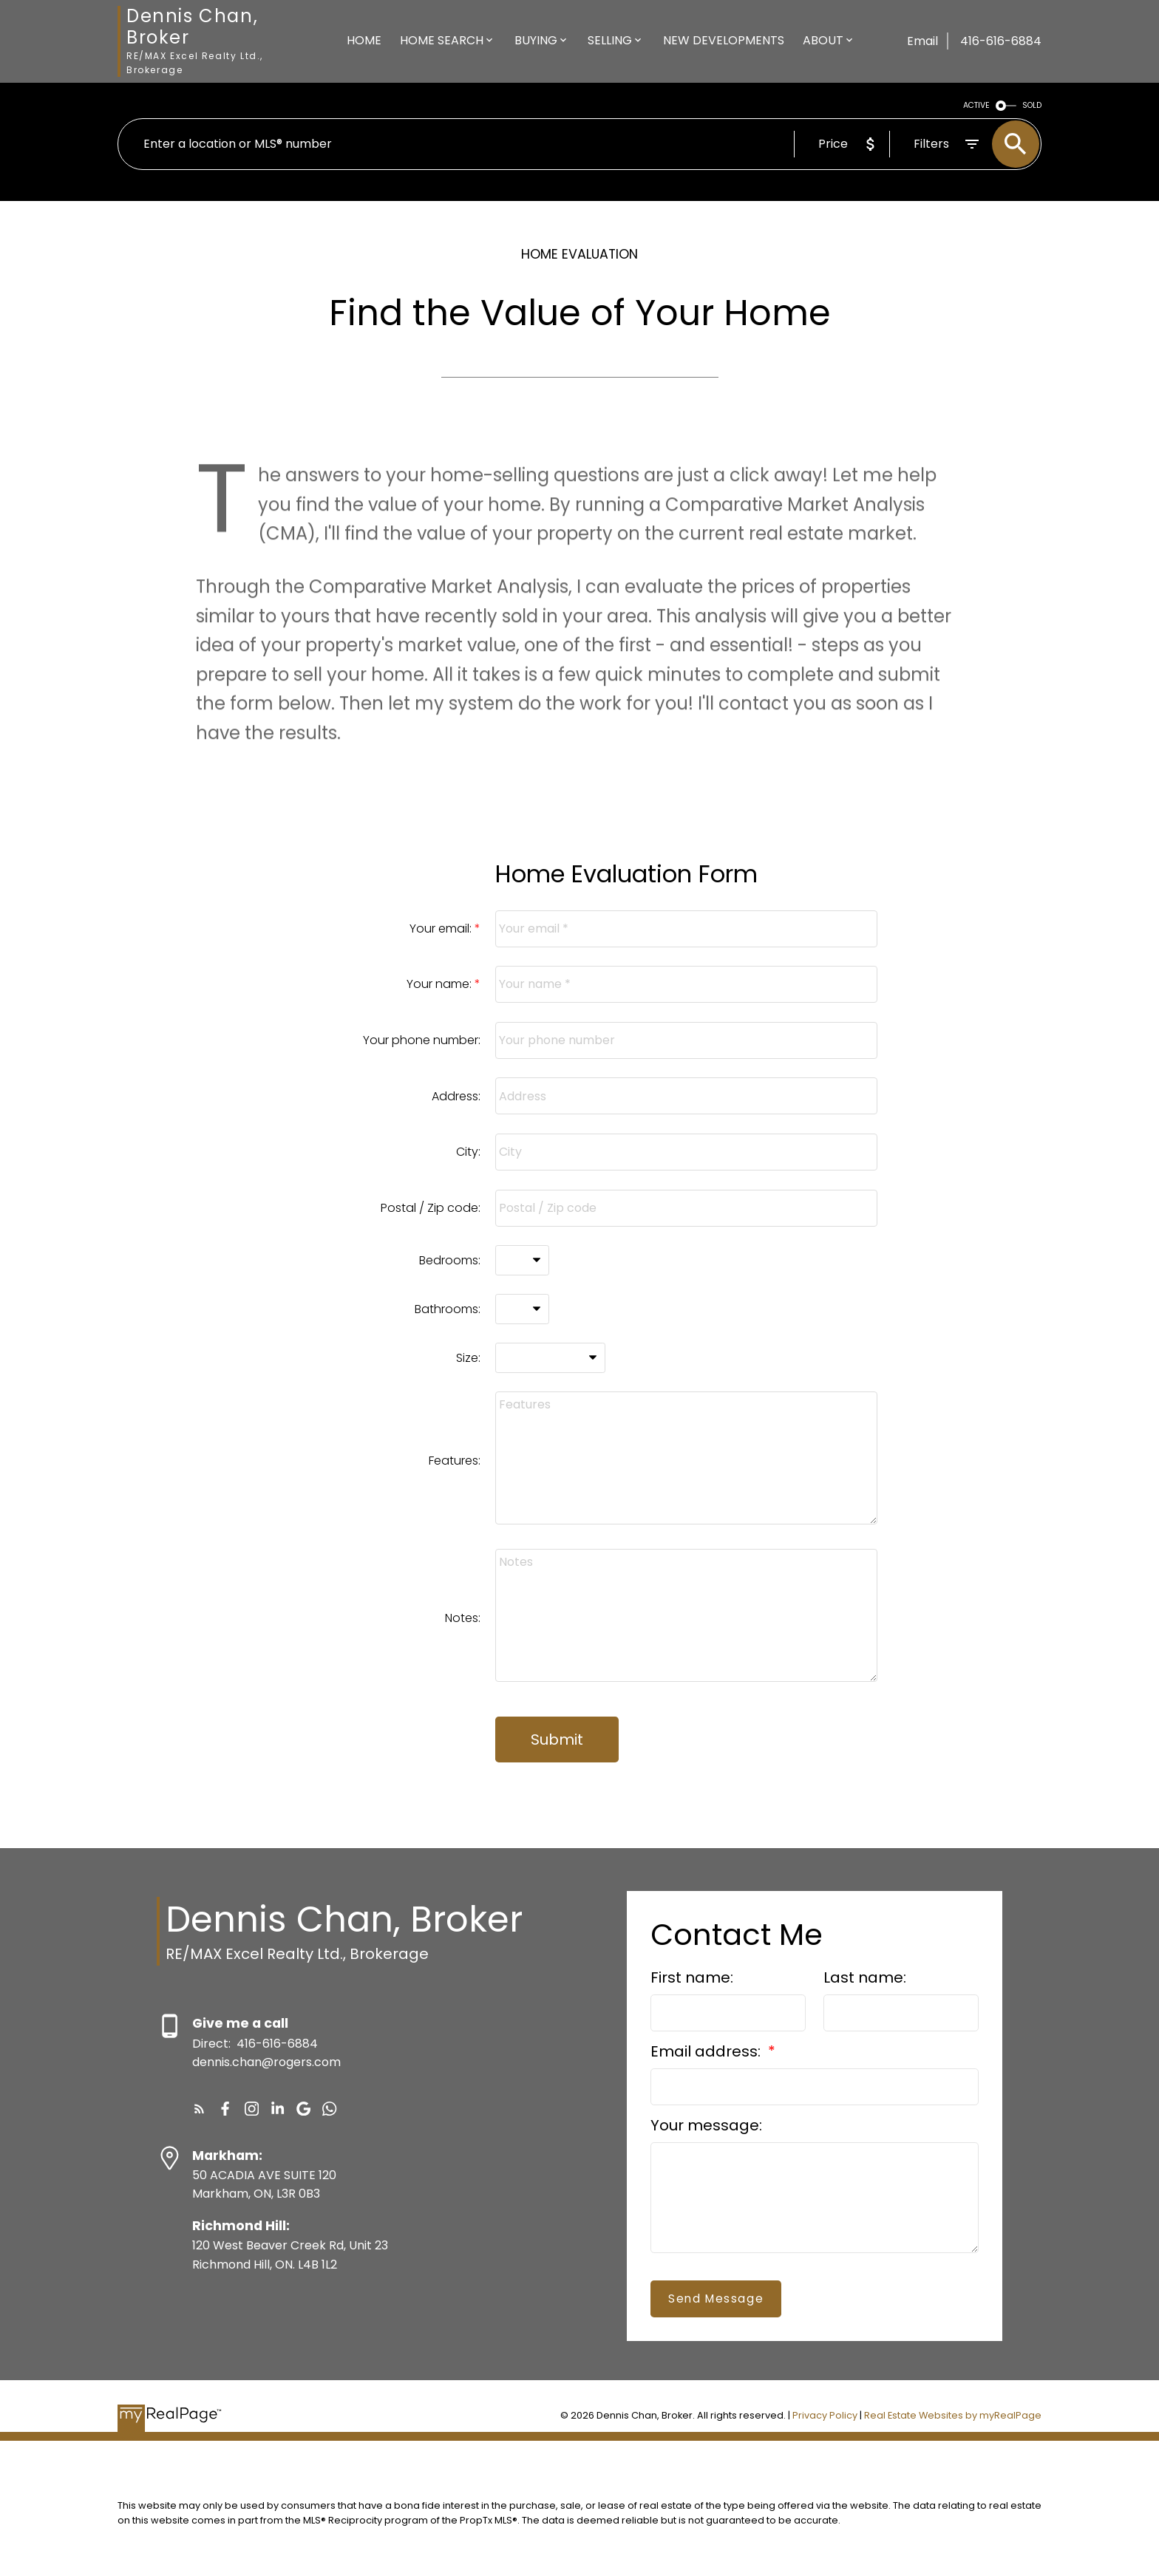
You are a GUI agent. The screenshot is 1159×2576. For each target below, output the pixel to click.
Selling (610, 40)
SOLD (1031, 105)
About (823, 40)
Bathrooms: (447, 1309)
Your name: (441, 983)
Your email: (442, 928)
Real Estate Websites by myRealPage (952, 2415)
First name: (691, 1977)
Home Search (441, 40)
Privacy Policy (824, 2415)
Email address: (707, 2051)
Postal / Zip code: (430, 1207)
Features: (454, 1460)
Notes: (462, 1617)
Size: (468, 1357)
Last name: (864, 1977)
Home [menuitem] (364, 40)
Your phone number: (421, 1040)
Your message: (706, 2125)
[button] (199, 2109)
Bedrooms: (449, 1260)
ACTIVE (976, 105)
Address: (456, 1096)
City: (468, 1151)
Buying (535, 40)
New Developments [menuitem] (723, 40)
